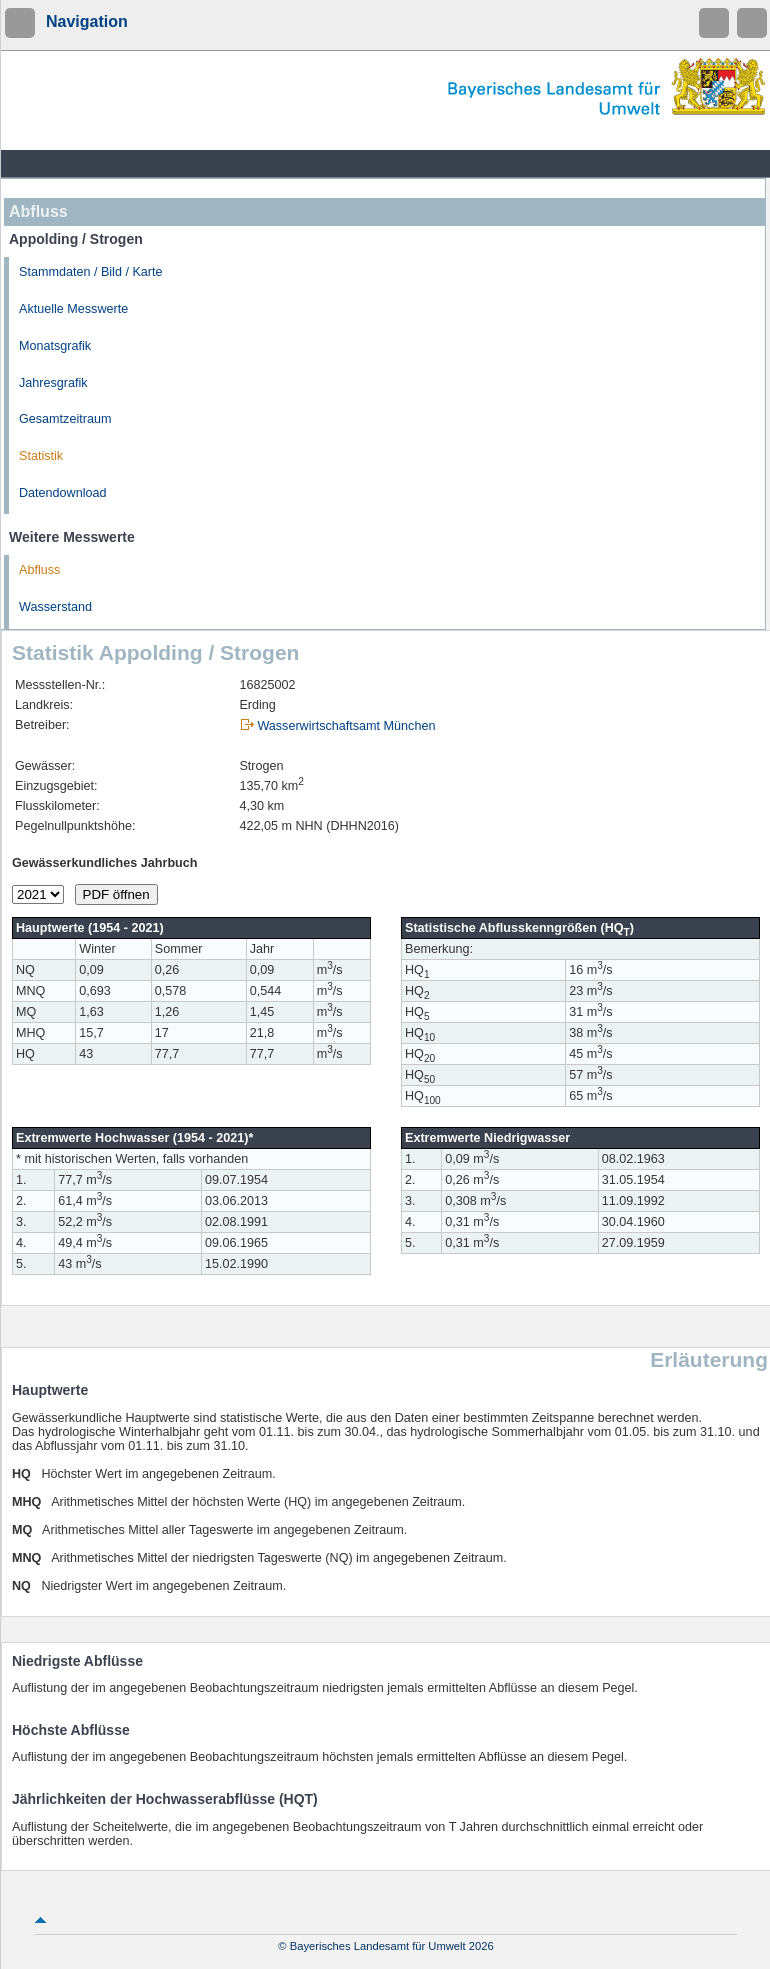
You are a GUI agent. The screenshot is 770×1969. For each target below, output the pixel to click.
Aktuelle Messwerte (73, 309)
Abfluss (39, 570)
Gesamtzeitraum (65, 419)
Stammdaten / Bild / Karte (91, 272)
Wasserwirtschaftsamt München (346, 726)
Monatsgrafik (55, 346)
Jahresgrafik (53, 383)
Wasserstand (55, 607)
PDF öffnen (116, 894)
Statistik (41, 456)
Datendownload (63, 493)
